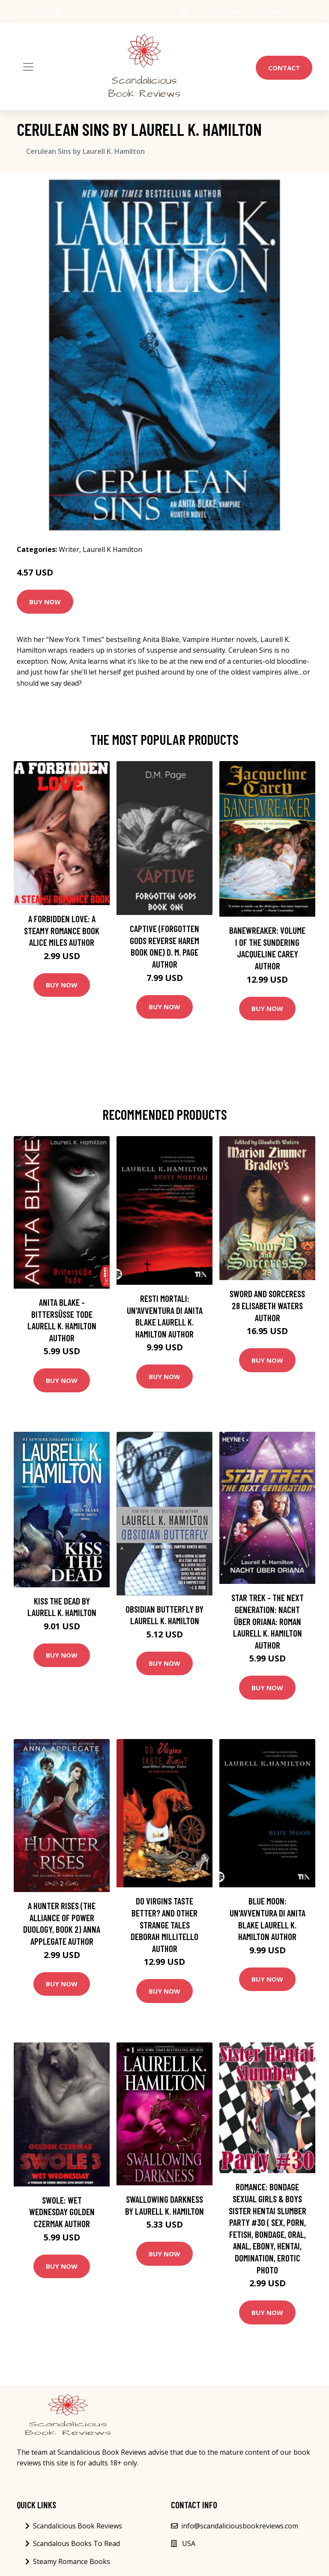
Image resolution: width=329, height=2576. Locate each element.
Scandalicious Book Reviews (77, 2526)
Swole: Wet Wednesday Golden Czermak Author (62, 2212)
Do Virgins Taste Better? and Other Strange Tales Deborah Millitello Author (164, 1924)
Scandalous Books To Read (76, 2543)
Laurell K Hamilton (112, 549)
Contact (284, 67)
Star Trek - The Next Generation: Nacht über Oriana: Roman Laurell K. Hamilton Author (267, 1621)
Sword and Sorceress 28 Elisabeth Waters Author (267, 1305)
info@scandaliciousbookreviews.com (258, 11)
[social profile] (57, 11)
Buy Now (45, 601)
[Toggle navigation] (28, 67)
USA (196, 11)
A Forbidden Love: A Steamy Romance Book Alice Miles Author (61, 930)
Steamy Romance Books (71, 2561)
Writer (69, 549)
